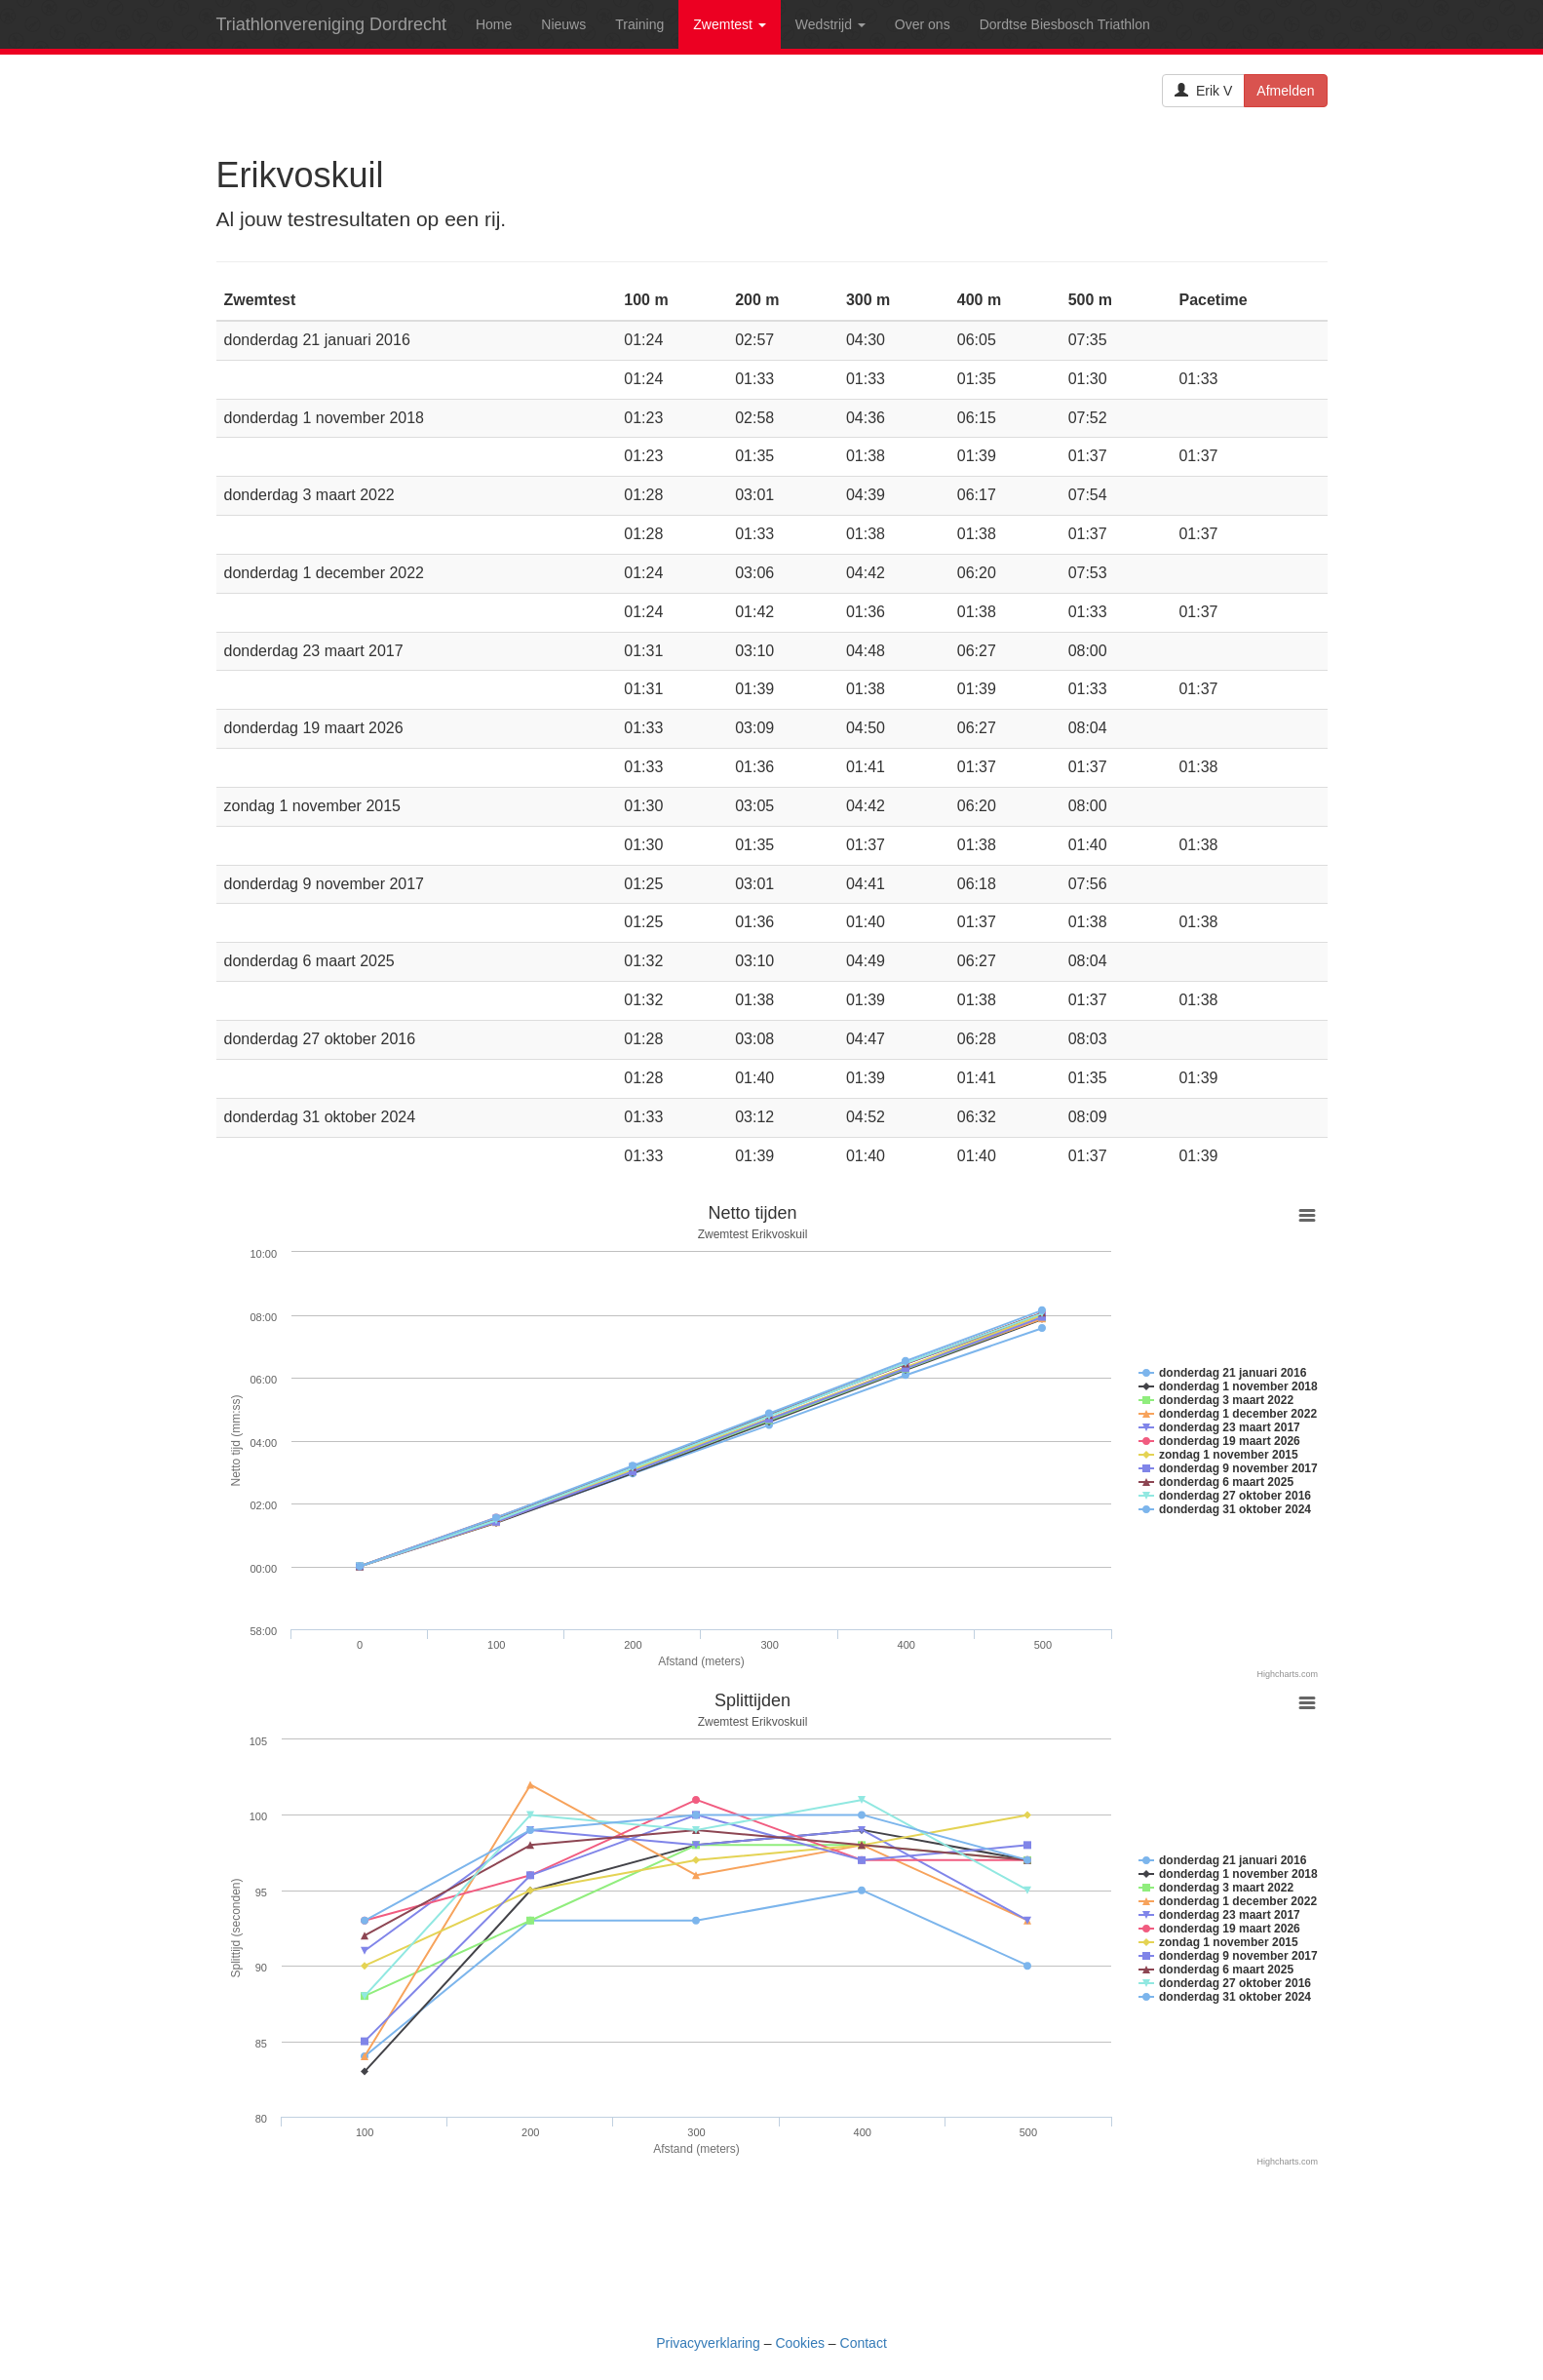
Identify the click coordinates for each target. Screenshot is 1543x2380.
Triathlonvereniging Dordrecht (331, 24)
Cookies (800, 2343)
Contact (863, 2343)
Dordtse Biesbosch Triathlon (1065, 24)
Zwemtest (729, 24)
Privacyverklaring (708, 2343)
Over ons (922, 24)
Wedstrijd (830, 24)
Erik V (1203, 90)
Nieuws (563, 24)
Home (494, 24)
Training (639, 24)
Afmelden (1285, 90)
